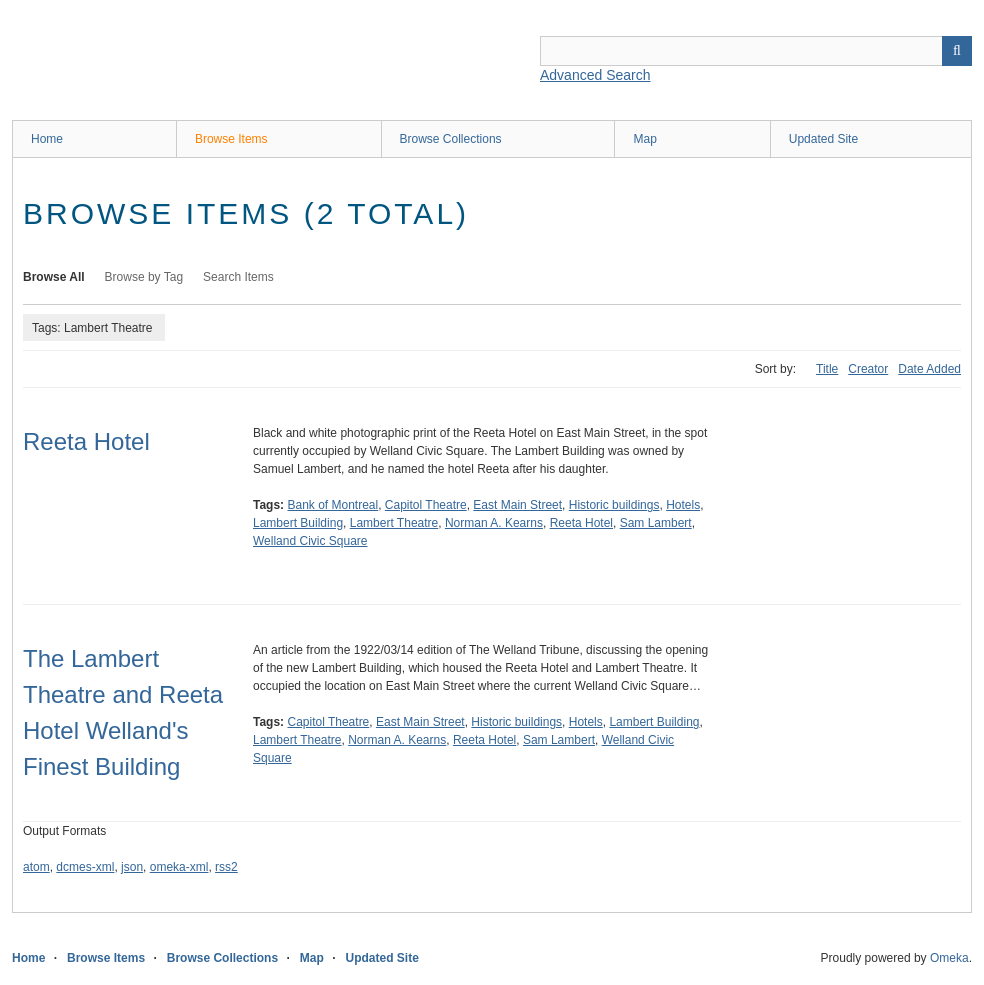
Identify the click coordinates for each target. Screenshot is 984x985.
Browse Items (231, 139)
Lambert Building (298, 523)
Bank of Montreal (332, 505)
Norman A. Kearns (494, 523)
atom (36, 867)
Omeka (949, 958)
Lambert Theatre (394, 523)
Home (47, 139)
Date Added (929, 369)
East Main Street (517, 505)
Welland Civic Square (310, 541)
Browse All (54, 277)
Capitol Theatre (426, 505)
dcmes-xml (85, 867)
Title (827, 369)
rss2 (226, 867)
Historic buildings (614, 505)
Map (644, 139)
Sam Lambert (656, 523)
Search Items (238, 277)
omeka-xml (179, 867)
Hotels (683, 505)
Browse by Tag (144, 277)
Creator (868, 369)
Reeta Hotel (86, 441)
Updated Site (823, 139)
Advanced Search (595, 75)
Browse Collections (451, 139)
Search (957, 51)
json (132, 867)
